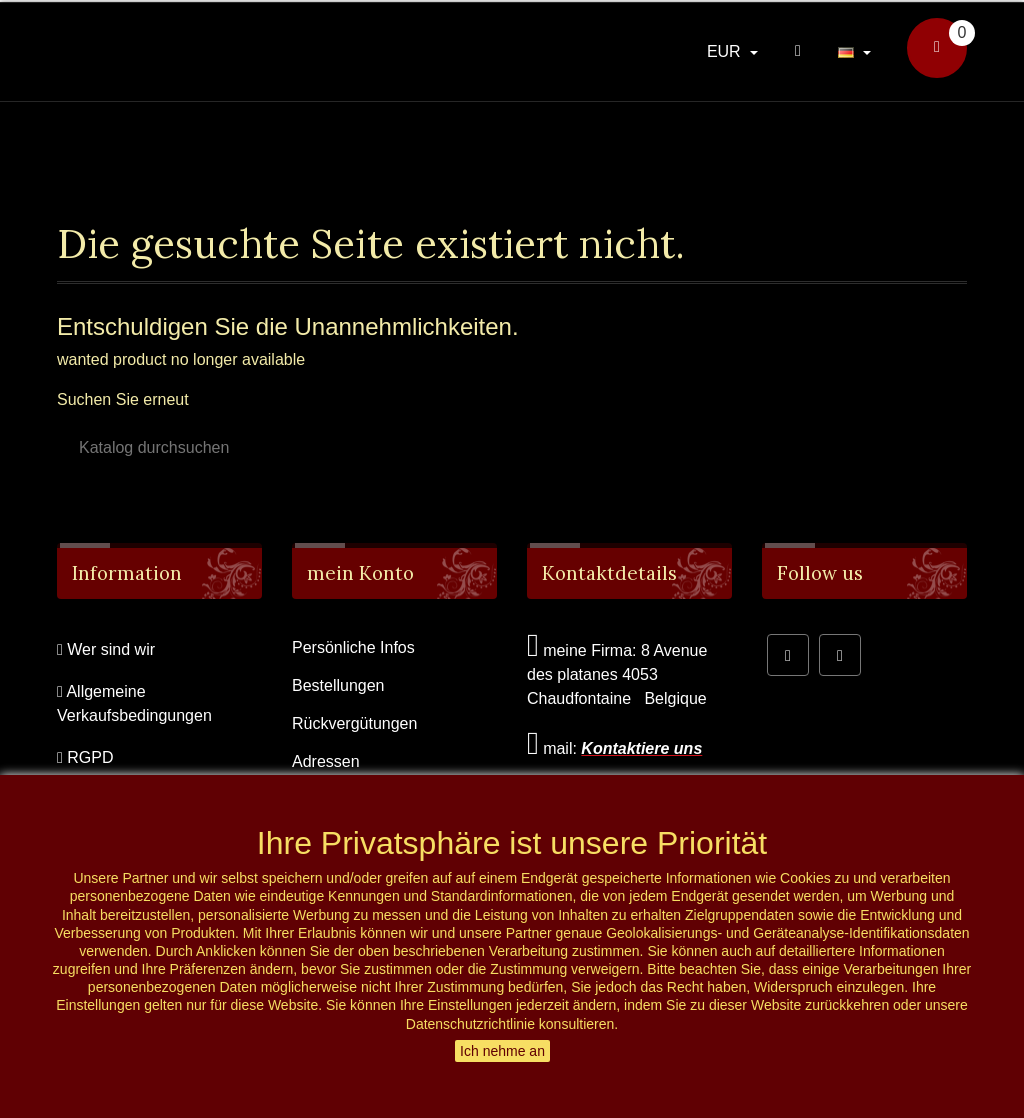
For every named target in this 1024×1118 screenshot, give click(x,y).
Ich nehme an (502, 1051)
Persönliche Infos (353, 647)
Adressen (326, 761)
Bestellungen (338, 685)
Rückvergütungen (354, 723)
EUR (726, 51)
